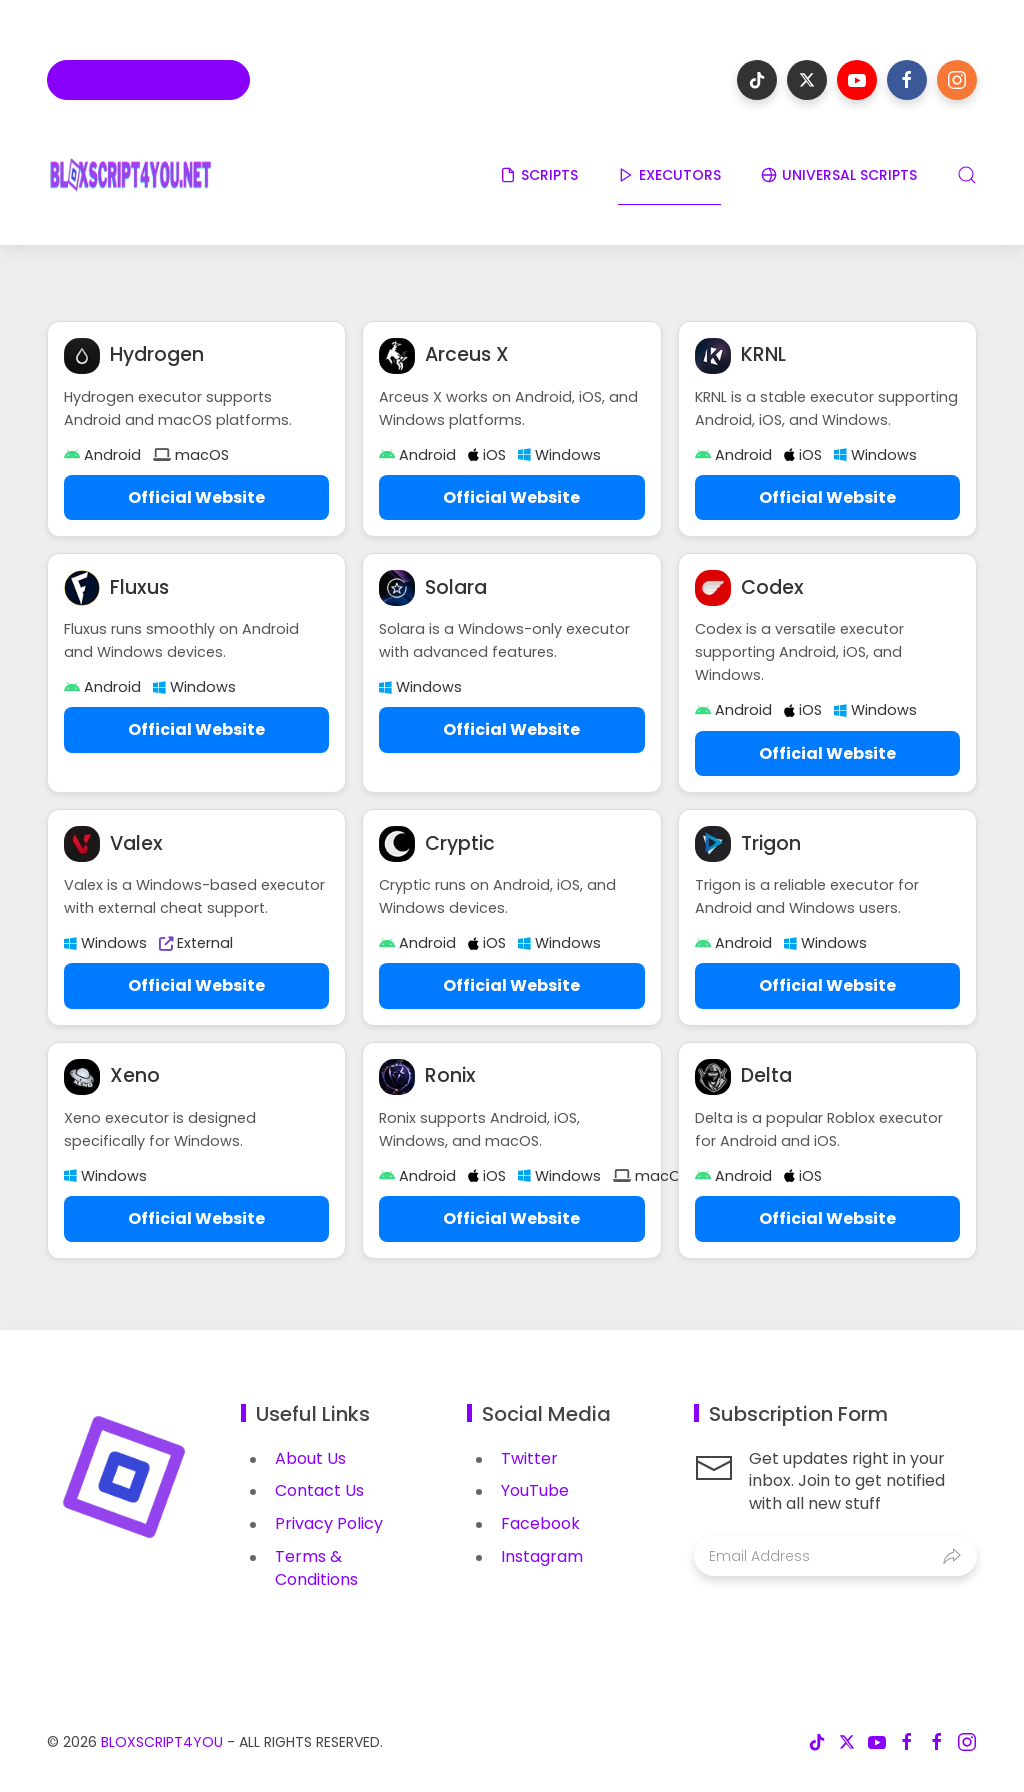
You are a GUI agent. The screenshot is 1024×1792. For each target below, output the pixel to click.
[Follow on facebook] (907, 80)
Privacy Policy (329, 1523)
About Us (310, 1458)
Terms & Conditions (316, 1568)
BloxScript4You (162, 1742)
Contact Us (319, 1490)
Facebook (540, 1523)
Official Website (196, 497)
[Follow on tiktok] (757, 80)
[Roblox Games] (148, 80)
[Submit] (952, 1556)
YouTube (535, 1490)
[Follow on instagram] (957, 80)
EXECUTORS (669, 175)
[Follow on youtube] (857, 80)
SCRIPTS (539, 175)
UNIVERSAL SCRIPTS (839, 175)
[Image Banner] (124, 1475)
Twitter (529, 1458)
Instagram (542, 1556)
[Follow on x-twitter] (807, 80)
